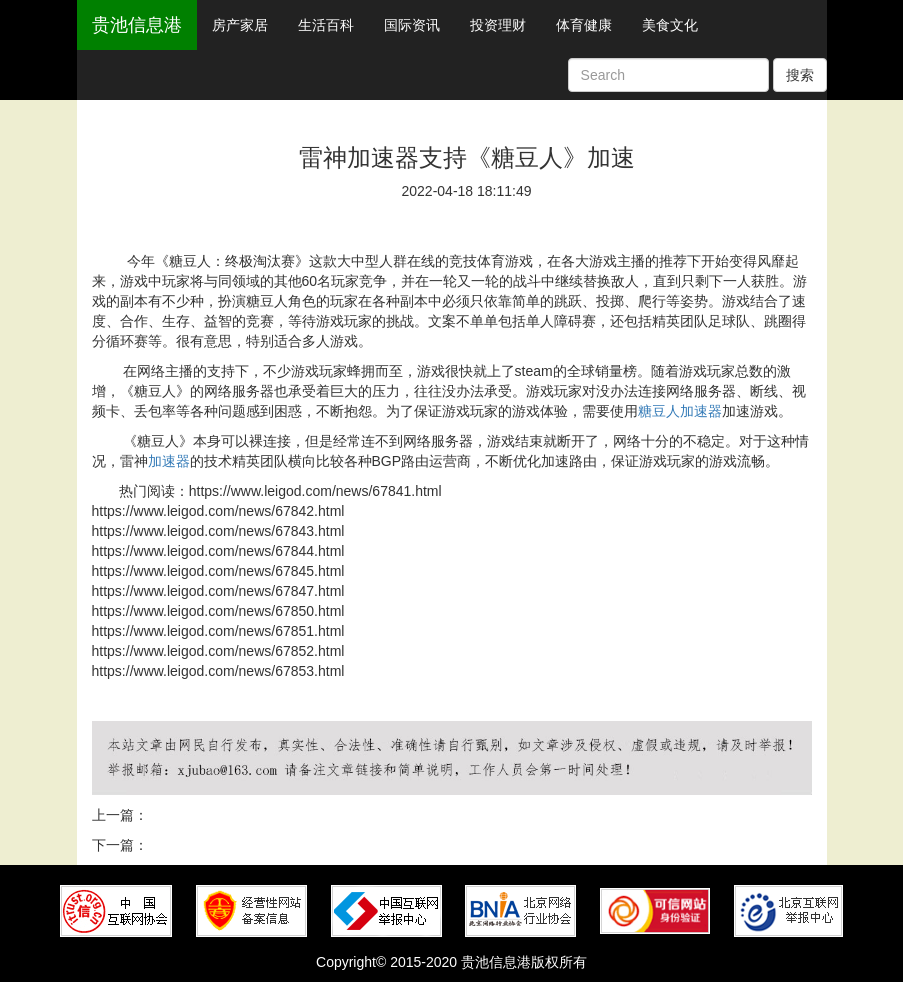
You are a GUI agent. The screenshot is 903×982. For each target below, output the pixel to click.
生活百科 (326, 25)
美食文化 (670, 25)
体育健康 (584, 25)
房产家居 (240, 25)
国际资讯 (412, 25)
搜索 (800, 75)
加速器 (169, 461)
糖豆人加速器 (680, 411)
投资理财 (498, 25)
